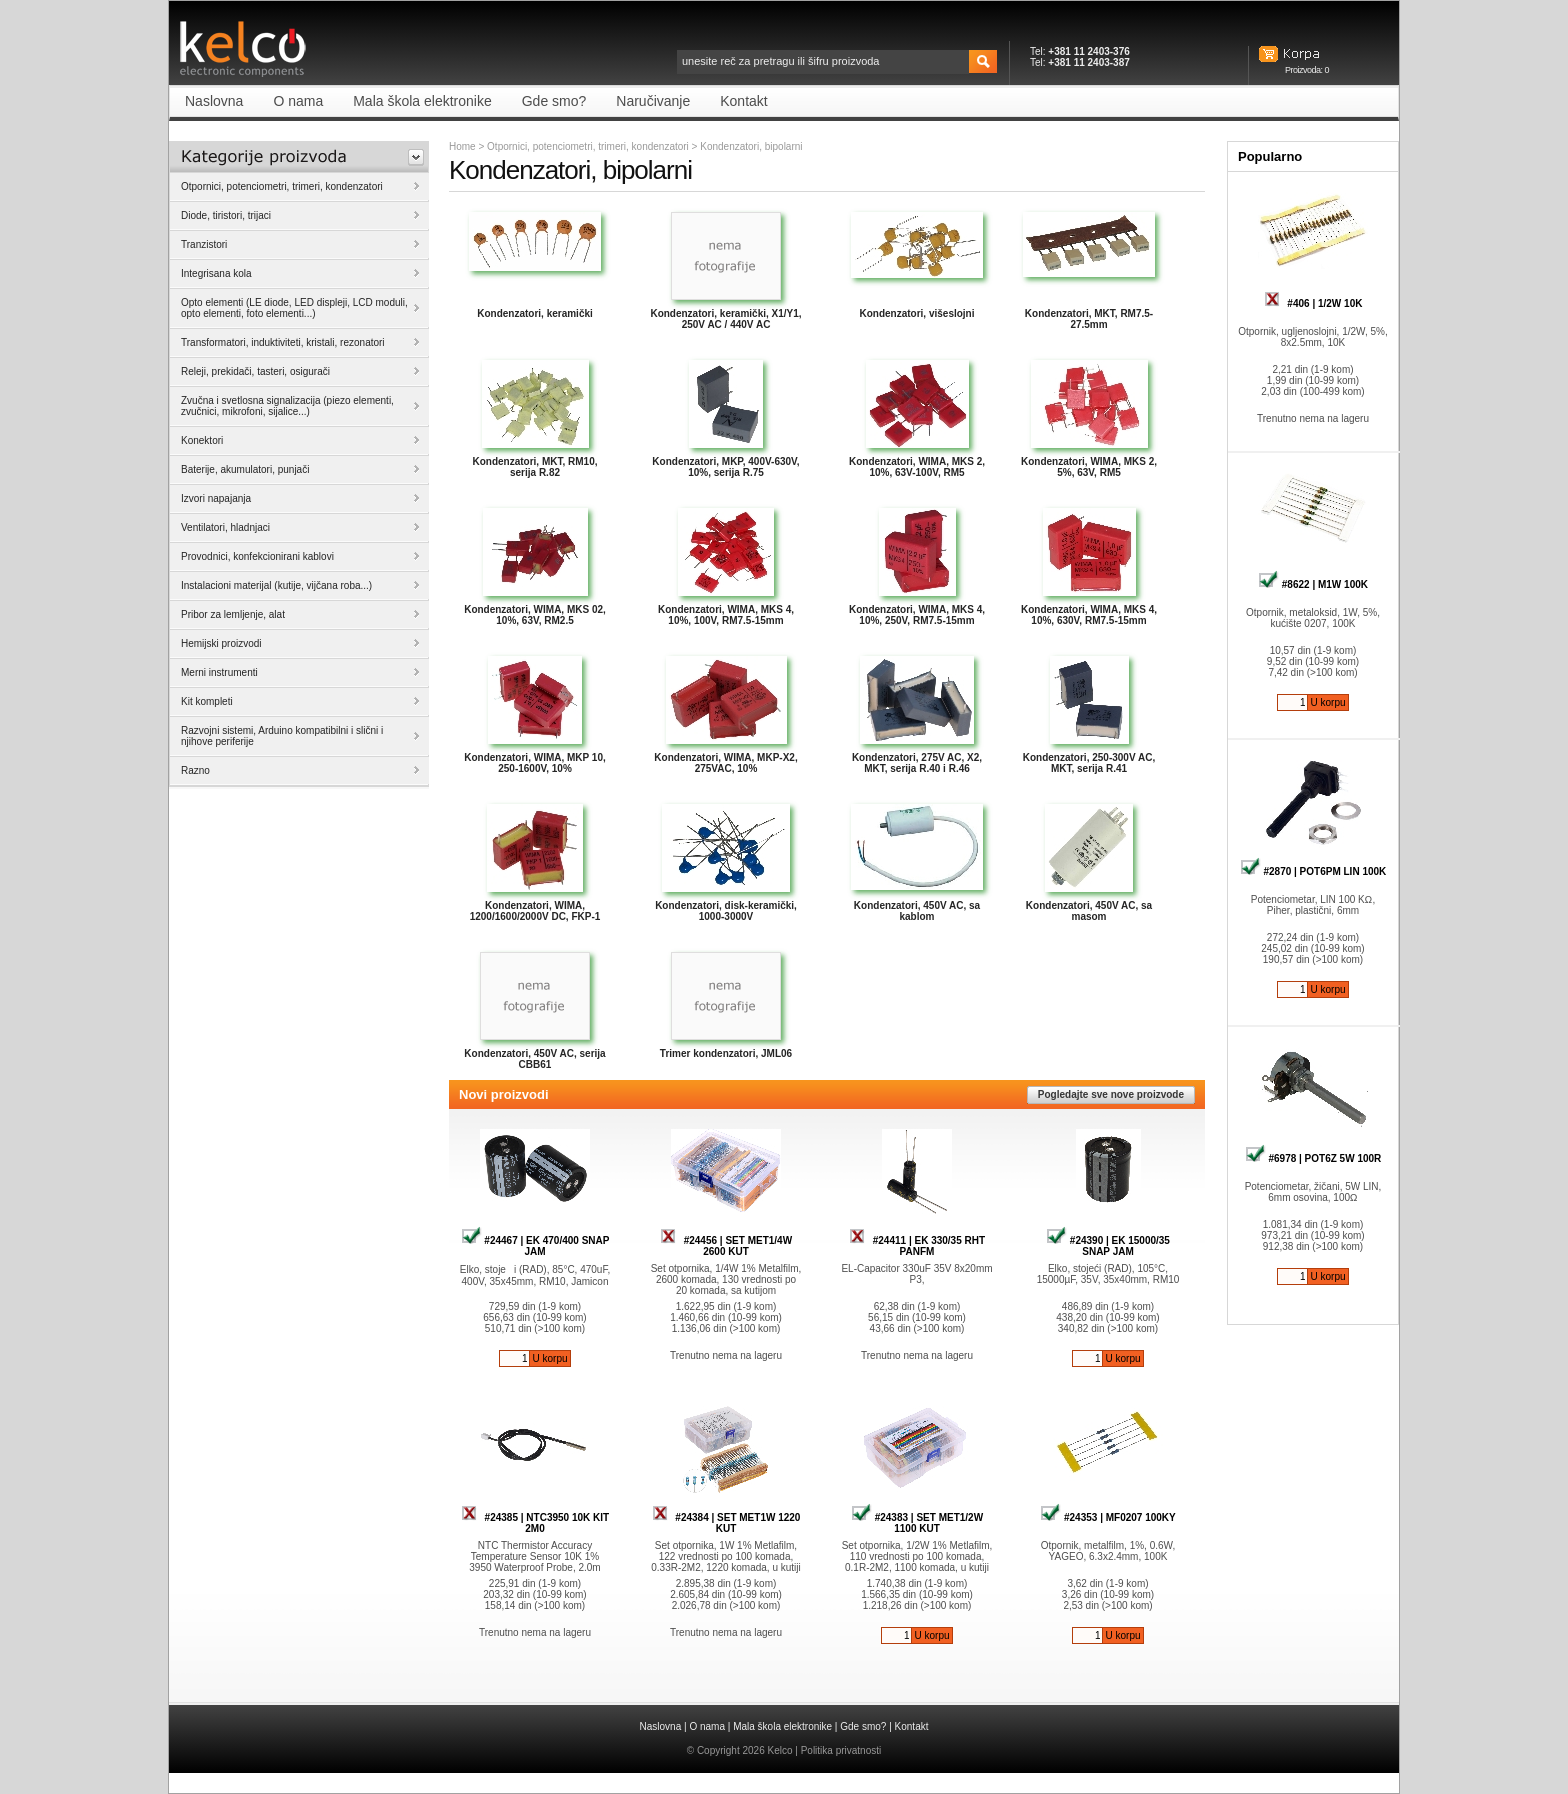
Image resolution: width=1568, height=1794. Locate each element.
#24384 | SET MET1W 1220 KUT (726, 1523)
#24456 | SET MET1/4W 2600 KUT (726, 1246)
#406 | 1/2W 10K (1313, 303)
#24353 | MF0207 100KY (1108, 1517)
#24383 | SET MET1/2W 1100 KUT (917, 1523)
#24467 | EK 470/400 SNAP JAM (535, 1246)
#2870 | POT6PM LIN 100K (1313, 871)
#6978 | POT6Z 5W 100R (1313, 1158)
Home (462, 146)
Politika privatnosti (841, 1750)
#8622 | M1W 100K (1313, 584)
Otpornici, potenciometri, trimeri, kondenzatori (588, 146)
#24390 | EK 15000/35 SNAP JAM (1108, 1246)
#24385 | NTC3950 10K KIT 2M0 (535, 1523)
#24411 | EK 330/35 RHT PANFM (917, 1246)
